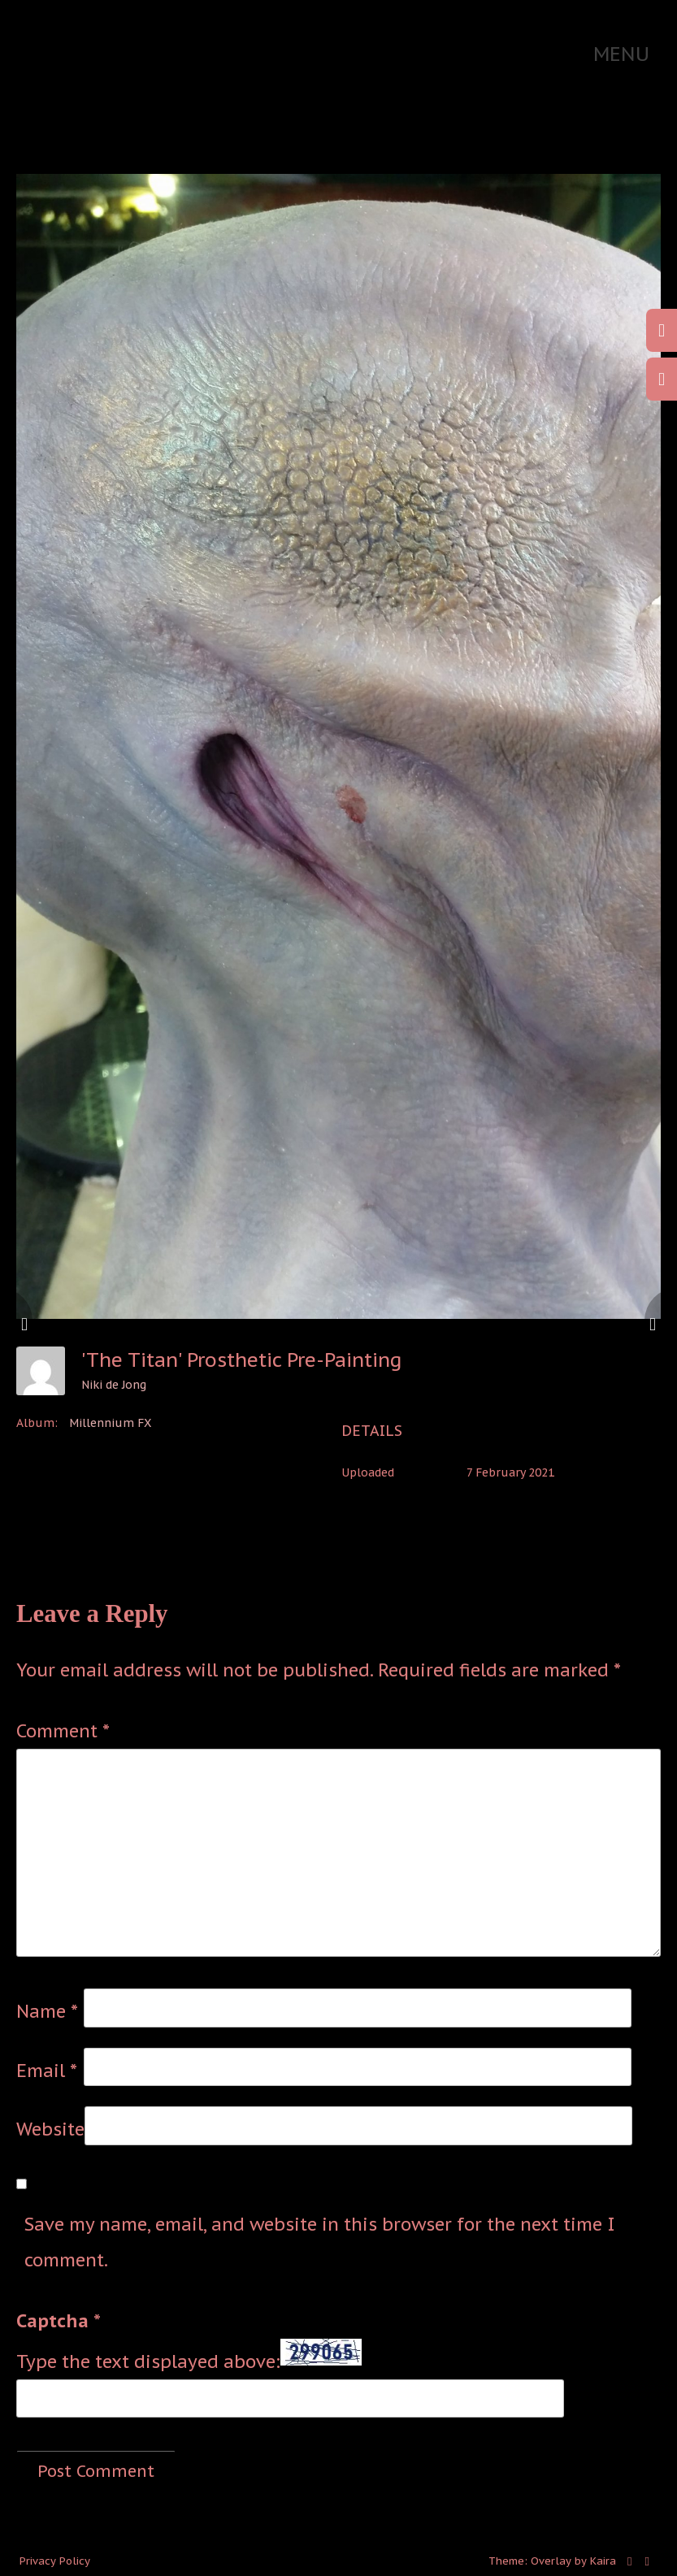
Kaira (603, 2561)
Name (47, 2011)
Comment (63, 1731)
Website (50, 2129)
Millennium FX (110, 1423)
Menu (621, 54)
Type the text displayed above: (148, 2361)
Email (46, 2070)
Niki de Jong (113, 1384)
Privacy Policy (55, 2561)
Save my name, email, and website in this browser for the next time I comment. (319, 2242)
